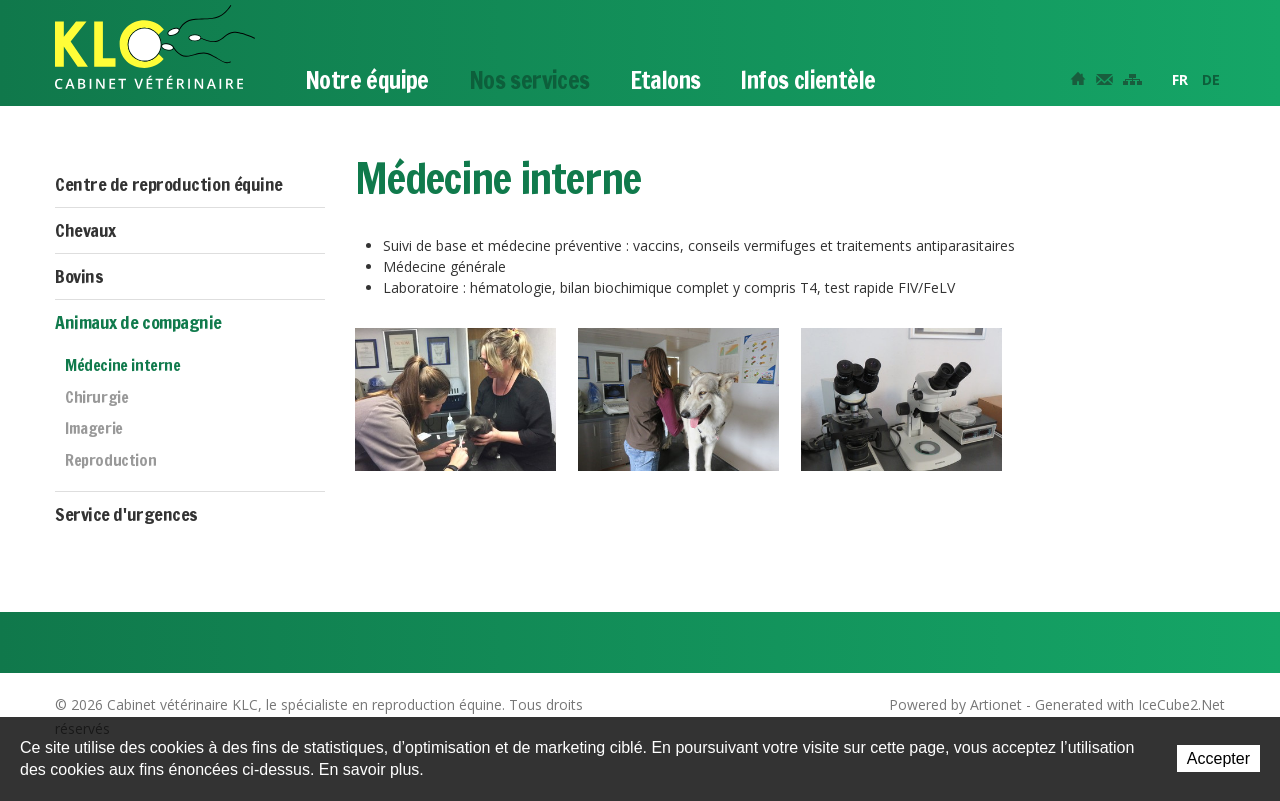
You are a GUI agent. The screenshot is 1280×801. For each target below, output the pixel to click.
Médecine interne (123, 366)
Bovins (79, 276)
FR (1180, 79)
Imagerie (94, 429)
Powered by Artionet (955, 704)
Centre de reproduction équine (169, 184)
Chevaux (85, 230)
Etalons (665, 80)
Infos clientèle (807, 80)
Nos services (529, 80)
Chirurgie (96, 398)
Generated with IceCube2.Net (1130, 704)
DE (1211, 79)
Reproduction (110, 461)
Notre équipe (367, 80)
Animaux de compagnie (138, 322)
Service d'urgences (126, 514)
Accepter (1218, 758)
